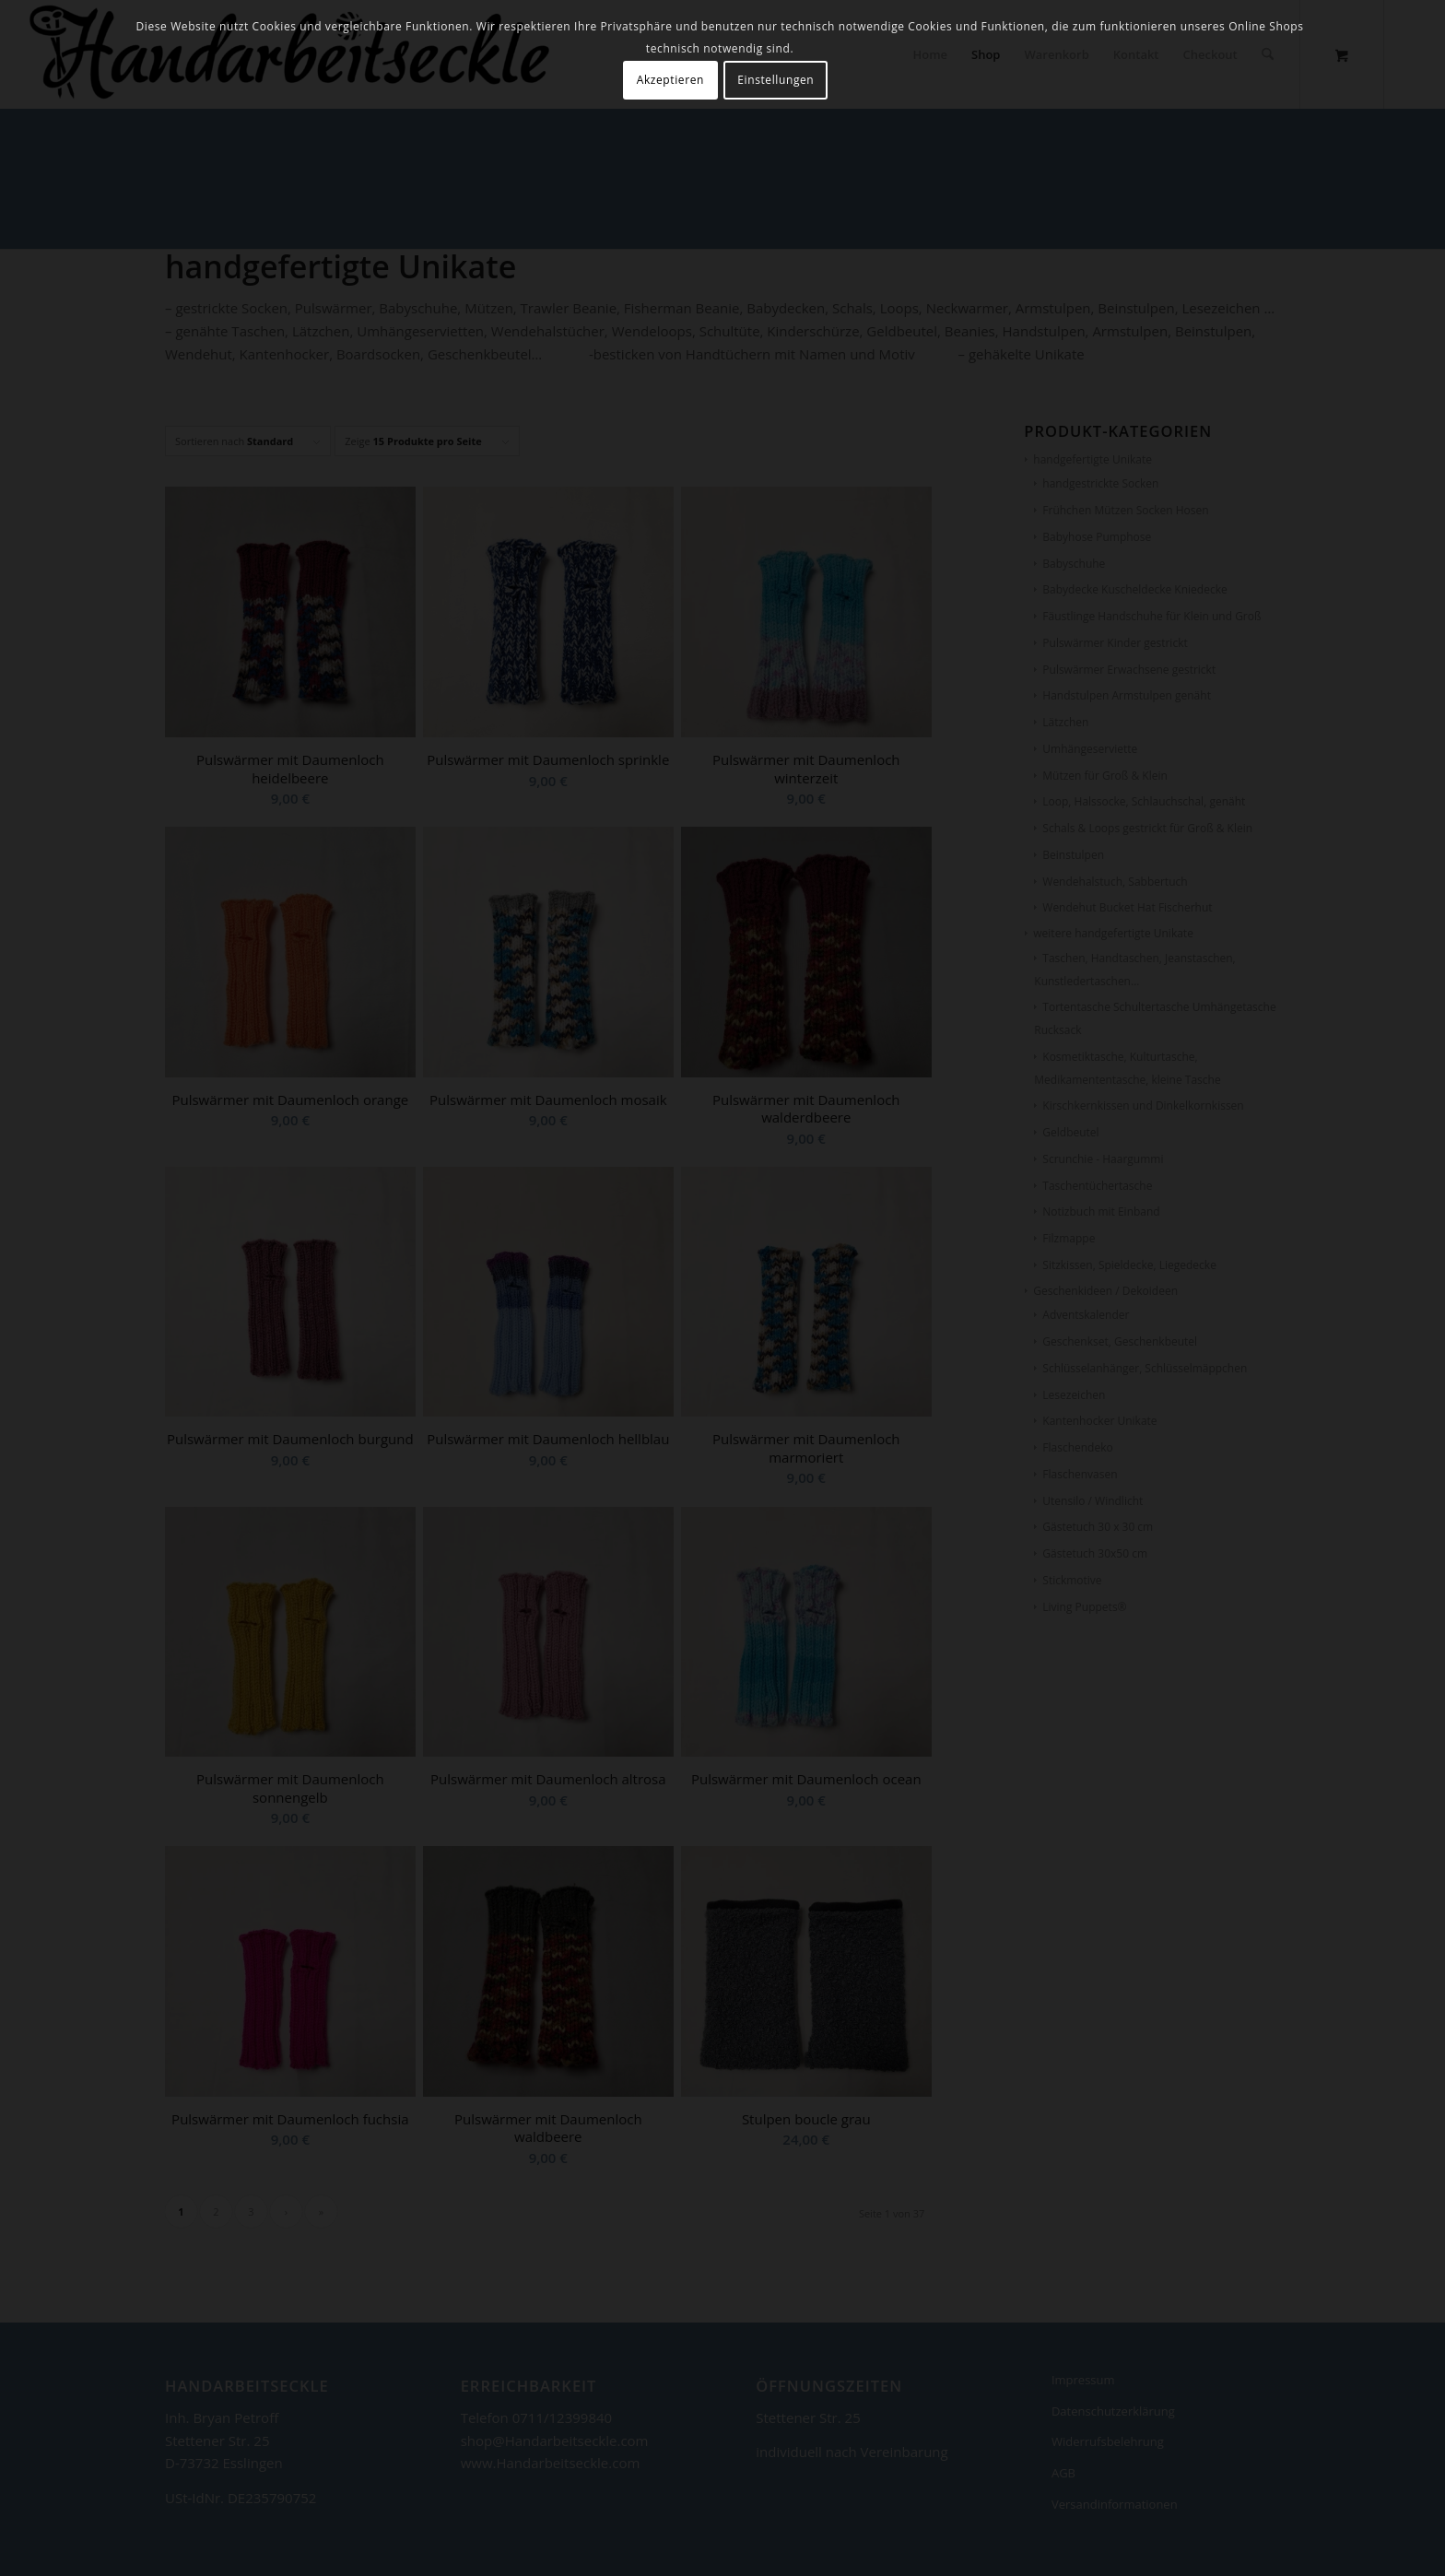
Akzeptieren (670, 80)
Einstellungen (775, 80)
